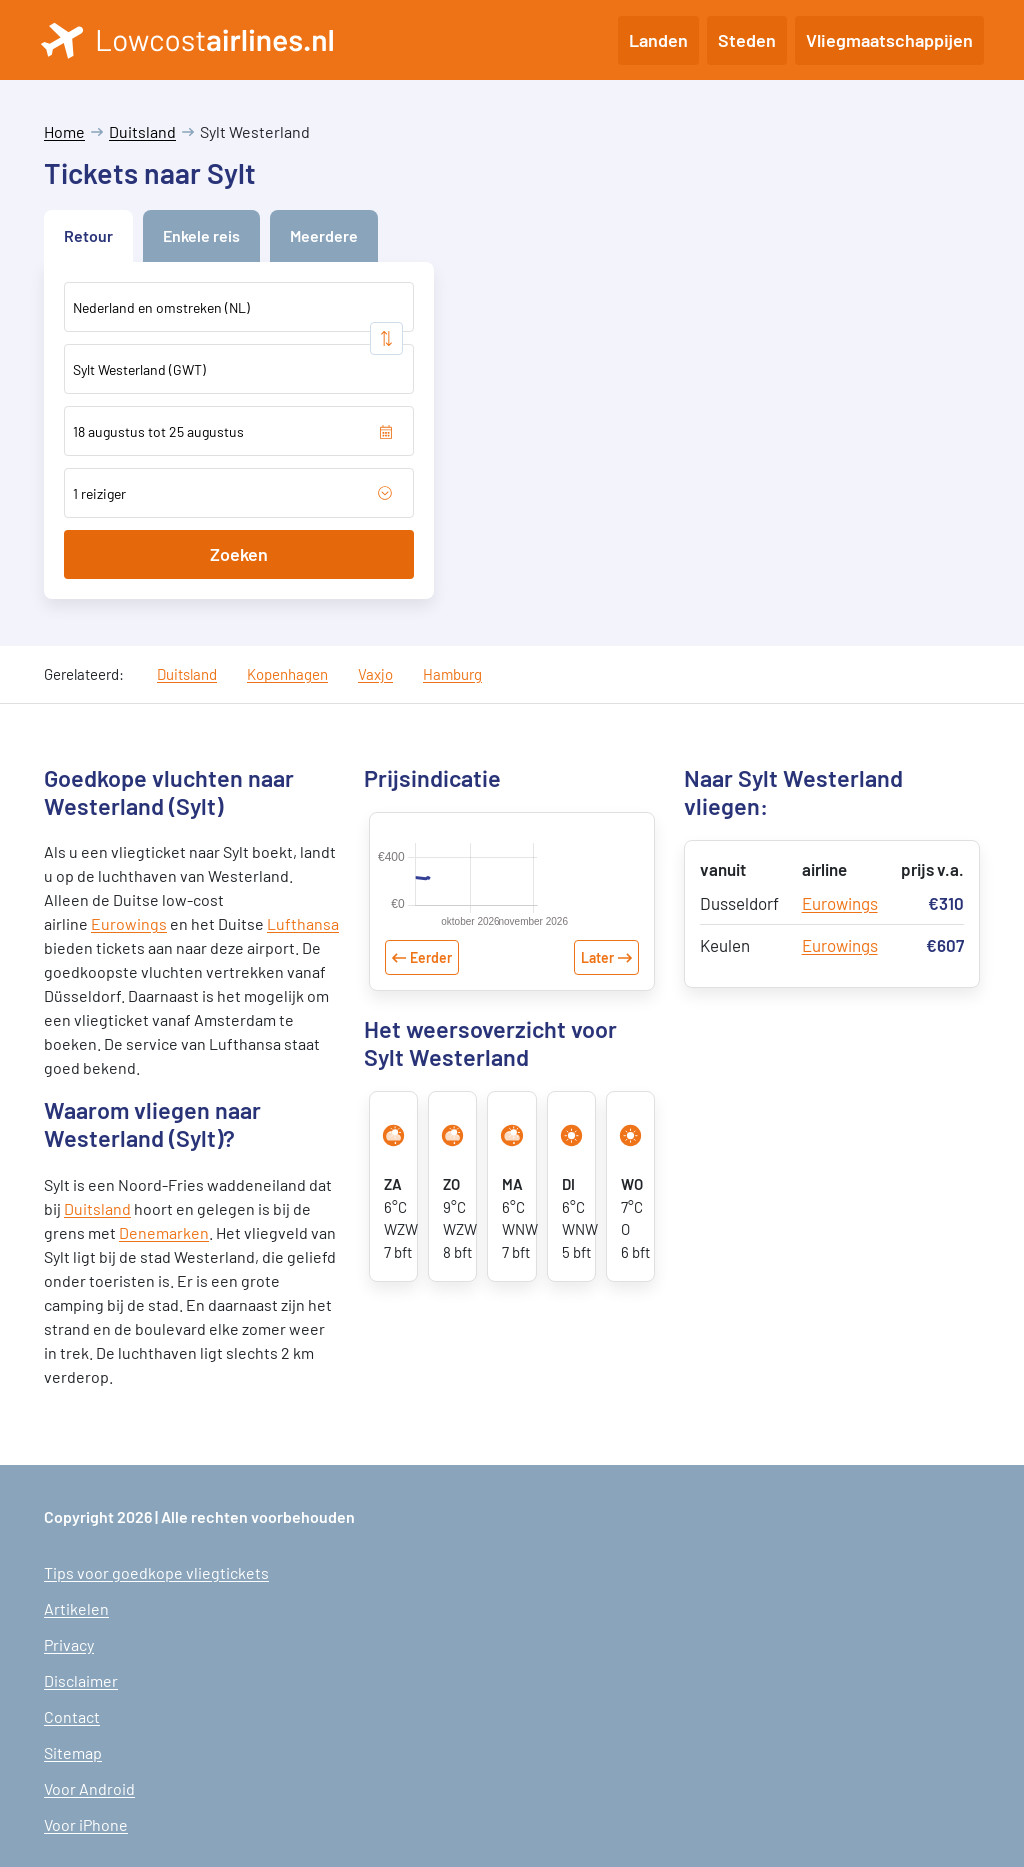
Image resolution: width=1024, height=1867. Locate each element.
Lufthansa (303, 923)
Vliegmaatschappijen (889, 40)
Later (597, 996)
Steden (747, 40)
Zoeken (239, 554)
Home (64, 131)
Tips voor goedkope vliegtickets (156, 1572)
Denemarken (164, 1232)
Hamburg (452, 674)
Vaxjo (375, 674)
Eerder (431, 996)
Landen (658, 40)
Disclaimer (81, 1680)
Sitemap (73, 1752)
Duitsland (142, 131)
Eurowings (129, 923)
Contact (72, 1716)
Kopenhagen (287, 674)
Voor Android (89, 1788)
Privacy (69, 1644)
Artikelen (76, 1608)
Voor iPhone (86, 1824)
